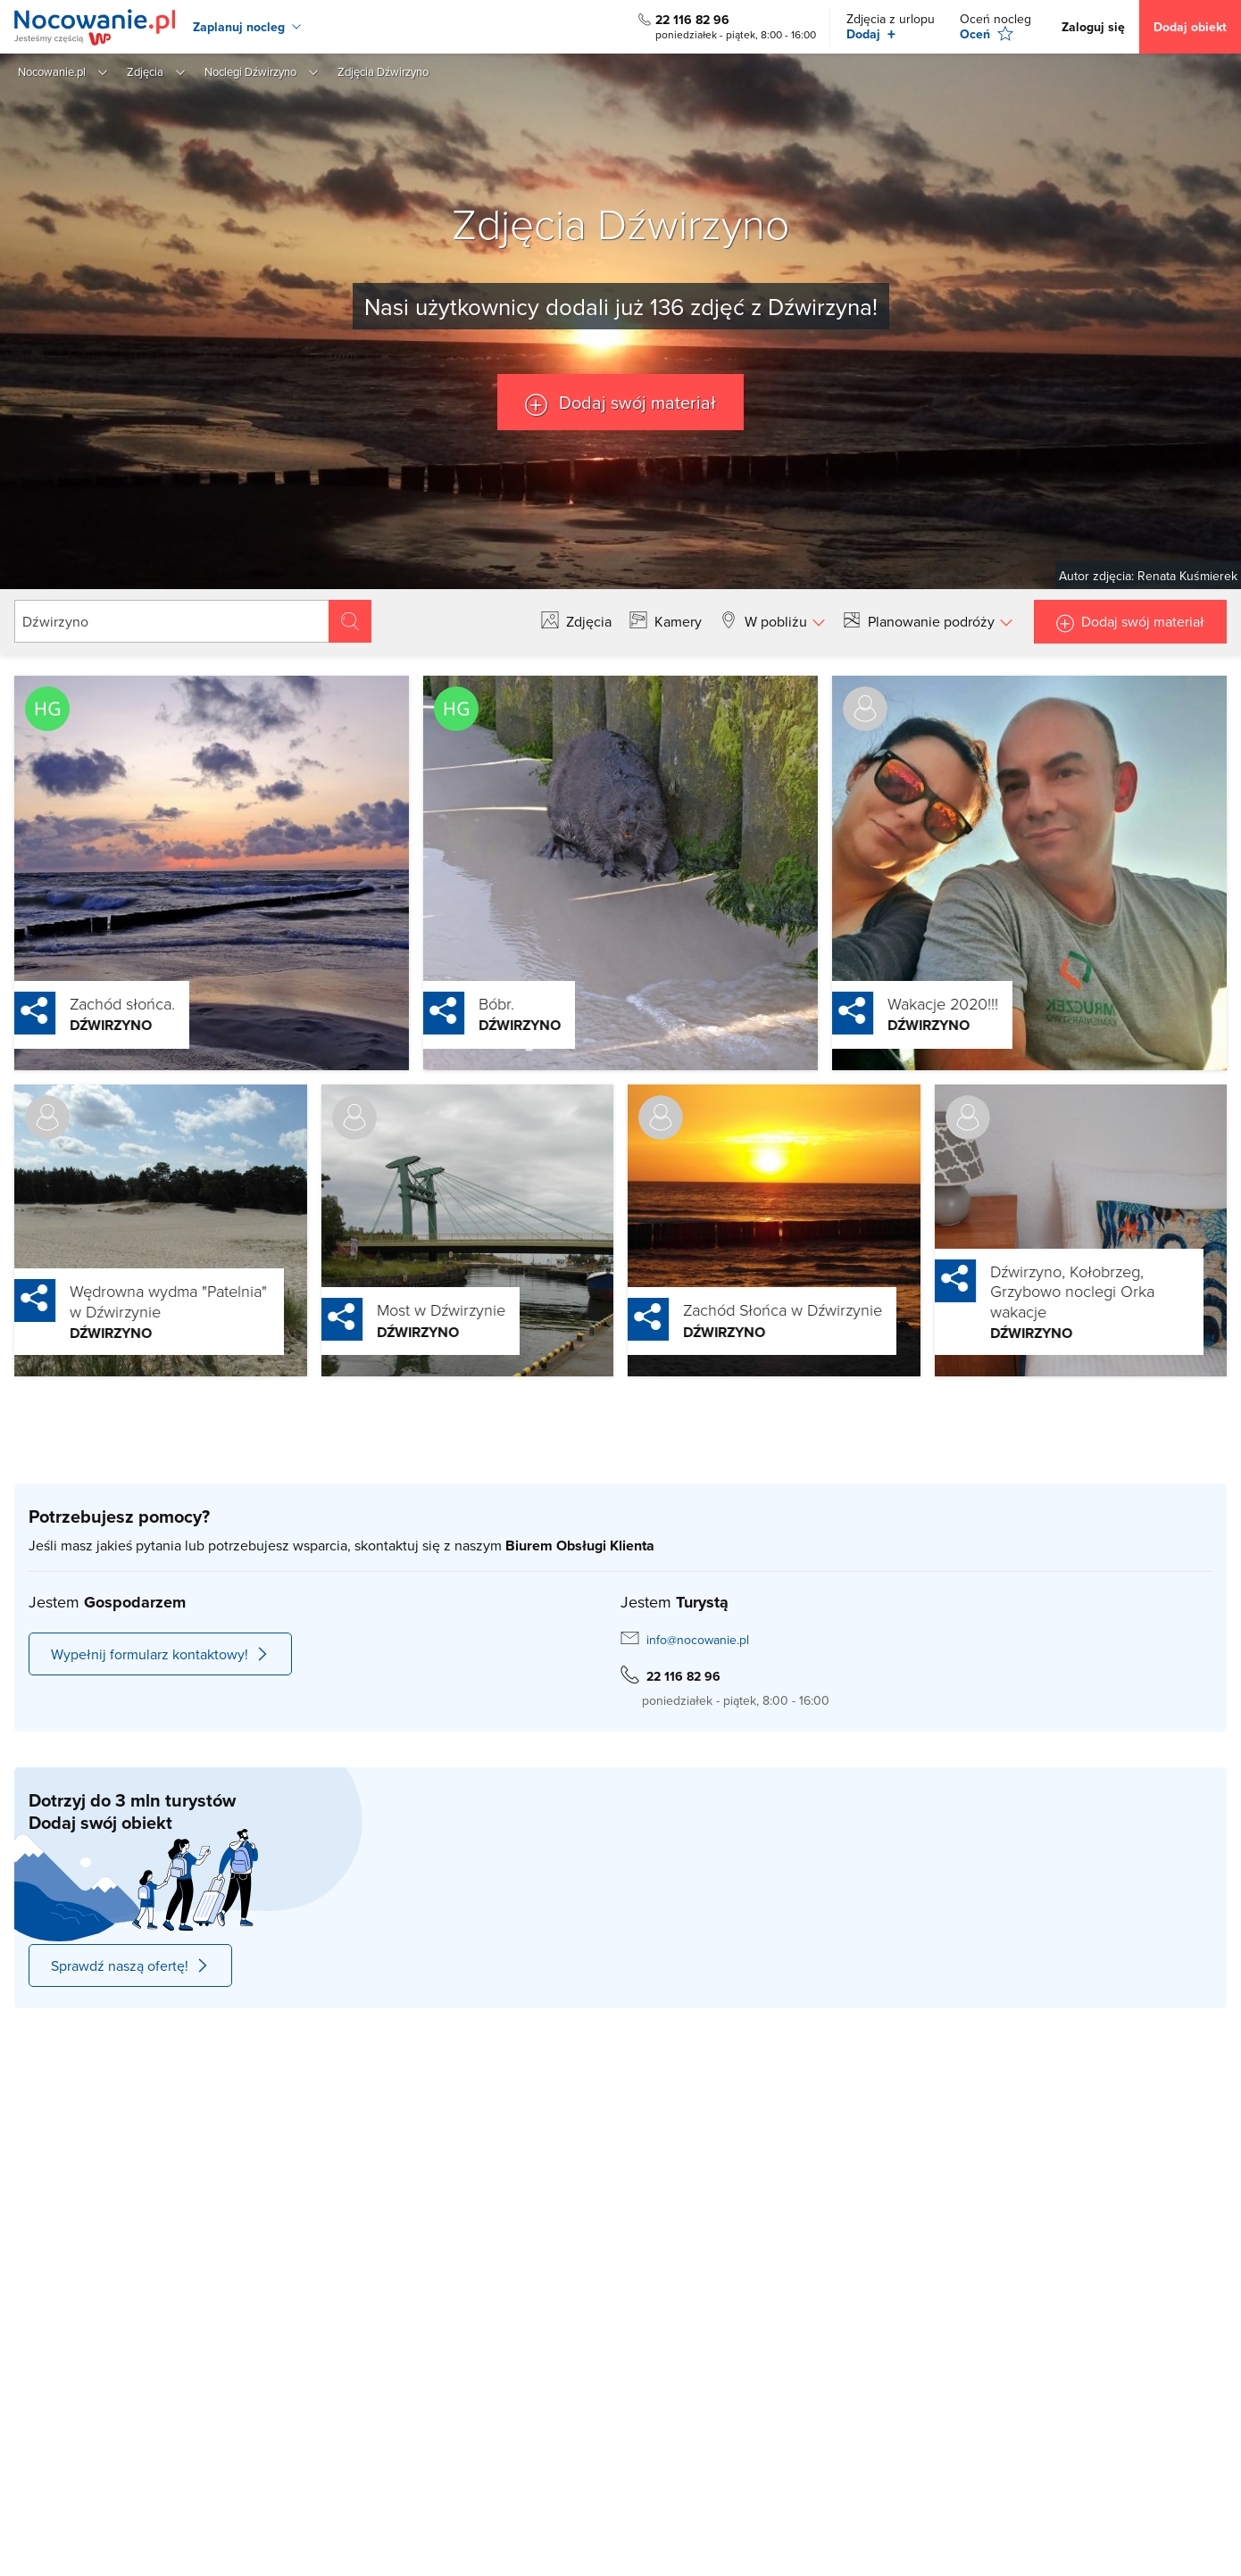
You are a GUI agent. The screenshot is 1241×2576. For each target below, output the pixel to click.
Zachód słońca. (81, 1003)
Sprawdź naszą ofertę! (130, 1965)
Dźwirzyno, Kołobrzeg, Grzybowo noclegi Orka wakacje (1031, 1291)
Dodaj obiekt (1190, 27)
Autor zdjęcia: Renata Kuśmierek (1148, 576)
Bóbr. (455, 1003)
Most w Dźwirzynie (400, 1309)
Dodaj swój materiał (635, 402)
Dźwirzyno (70, 1025)
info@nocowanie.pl (697, 1640)
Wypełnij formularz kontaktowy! (160, 1654)
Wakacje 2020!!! (901, 1003)
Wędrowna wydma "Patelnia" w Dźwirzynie (127, 1301)
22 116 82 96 (692, 20)
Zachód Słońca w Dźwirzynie (741, 1309)
